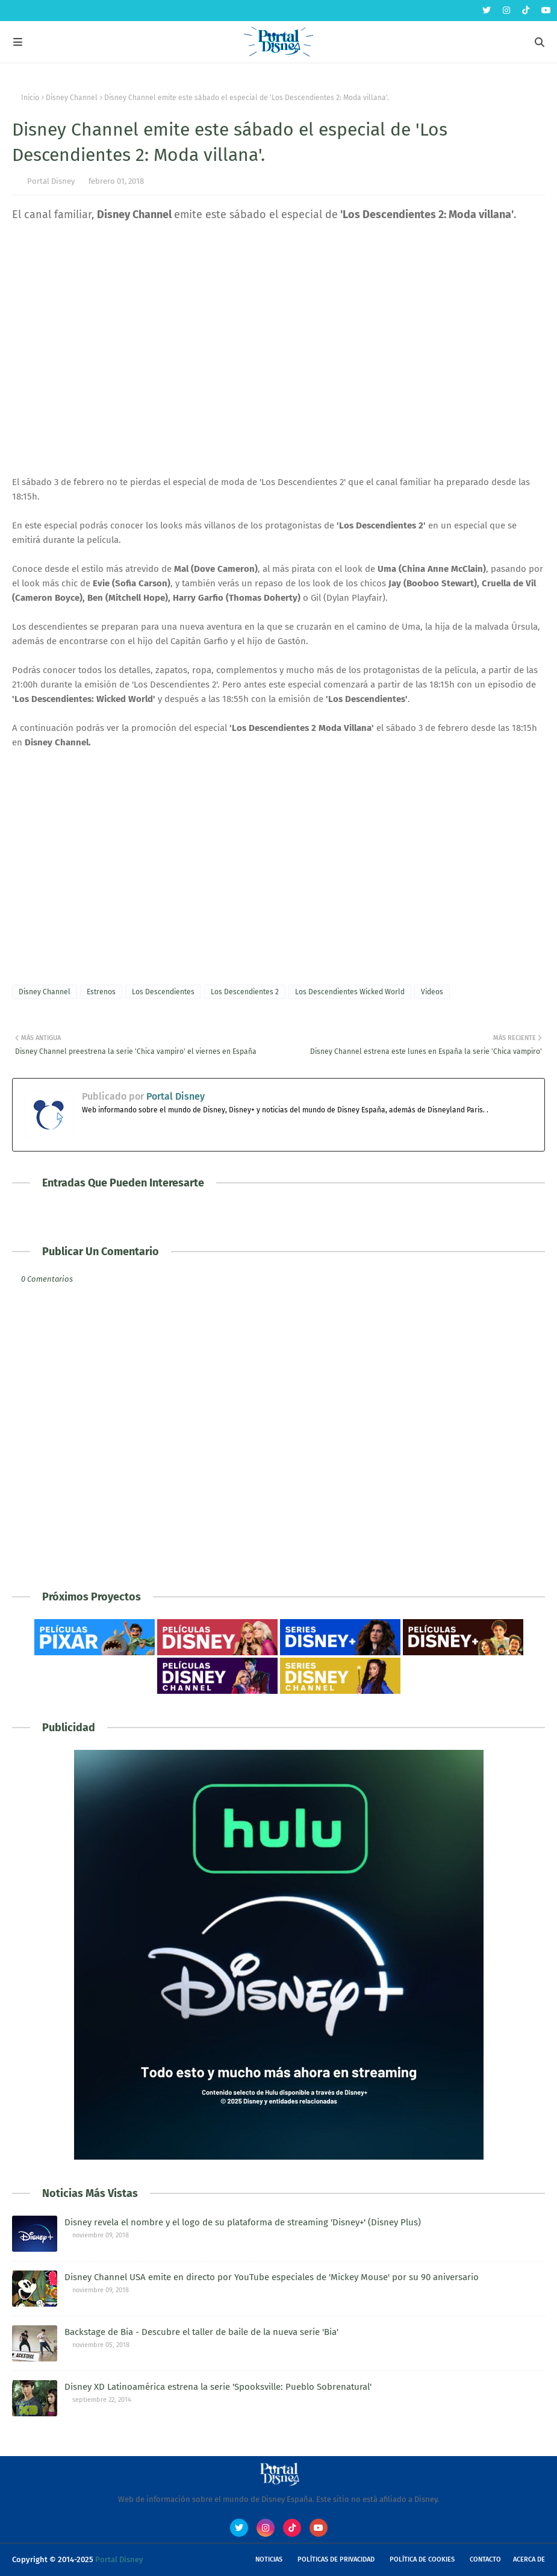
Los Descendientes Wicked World (350, 992)
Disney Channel (72, 97)
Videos (432, 992)
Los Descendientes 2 (245, 992)
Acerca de (529, 2559)
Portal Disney (51, 181)
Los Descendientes (163, 992)
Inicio (30, 97)
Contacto (485, 2559)
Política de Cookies (422, 2559)
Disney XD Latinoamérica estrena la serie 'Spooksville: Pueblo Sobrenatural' (218, 2386)
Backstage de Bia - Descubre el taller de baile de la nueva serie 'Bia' (201, 2332)
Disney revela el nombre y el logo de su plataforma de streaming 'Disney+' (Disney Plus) (242, 2222)
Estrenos (101, 992)
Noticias (268, 2559)
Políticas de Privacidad (336, 2559)
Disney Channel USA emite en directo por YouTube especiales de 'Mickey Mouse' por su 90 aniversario (271, 2277)
